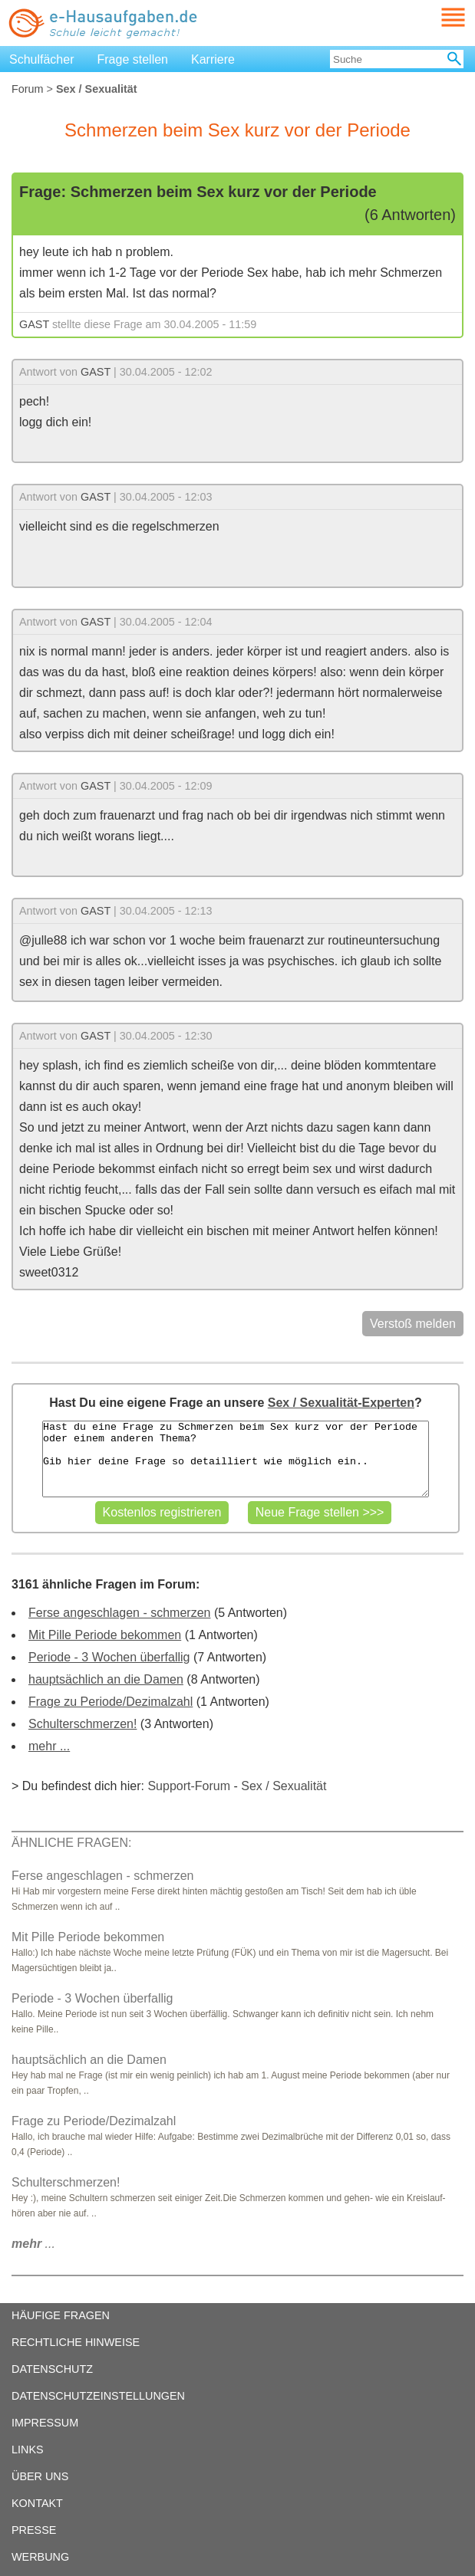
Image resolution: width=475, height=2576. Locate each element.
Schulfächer (41, 59)
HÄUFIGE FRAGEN (61, 2315)
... (33, 2243)
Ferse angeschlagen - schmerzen (119, 1612)
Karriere (213, 59)
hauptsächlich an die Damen (105, 1679)
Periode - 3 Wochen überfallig (109, 1657)
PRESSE (34, 2530)
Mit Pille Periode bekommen (104, 1634)
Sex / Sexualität (283, 1785)
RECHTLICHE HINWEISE (76, 2342)
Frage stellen (133, 59)
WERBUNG (40, 2557)
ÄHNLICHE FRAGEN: (71, 1842)
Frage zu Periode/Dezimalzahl (110, 1701)
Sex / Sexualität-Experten (341, 1402)
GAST (34, 324)
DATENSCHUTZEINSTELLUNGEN (98, 2396)
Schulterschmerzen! (82, 1723)
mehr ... (49, 1746)
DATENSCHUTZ (52, 2369)
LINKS (28, 2449)
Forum (28, 89)
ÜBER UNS (40, 2476)
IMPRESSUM (45, 2423)
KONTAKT (37, 2503)
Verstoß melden (413, 1323)
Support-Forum (188, 1785)
